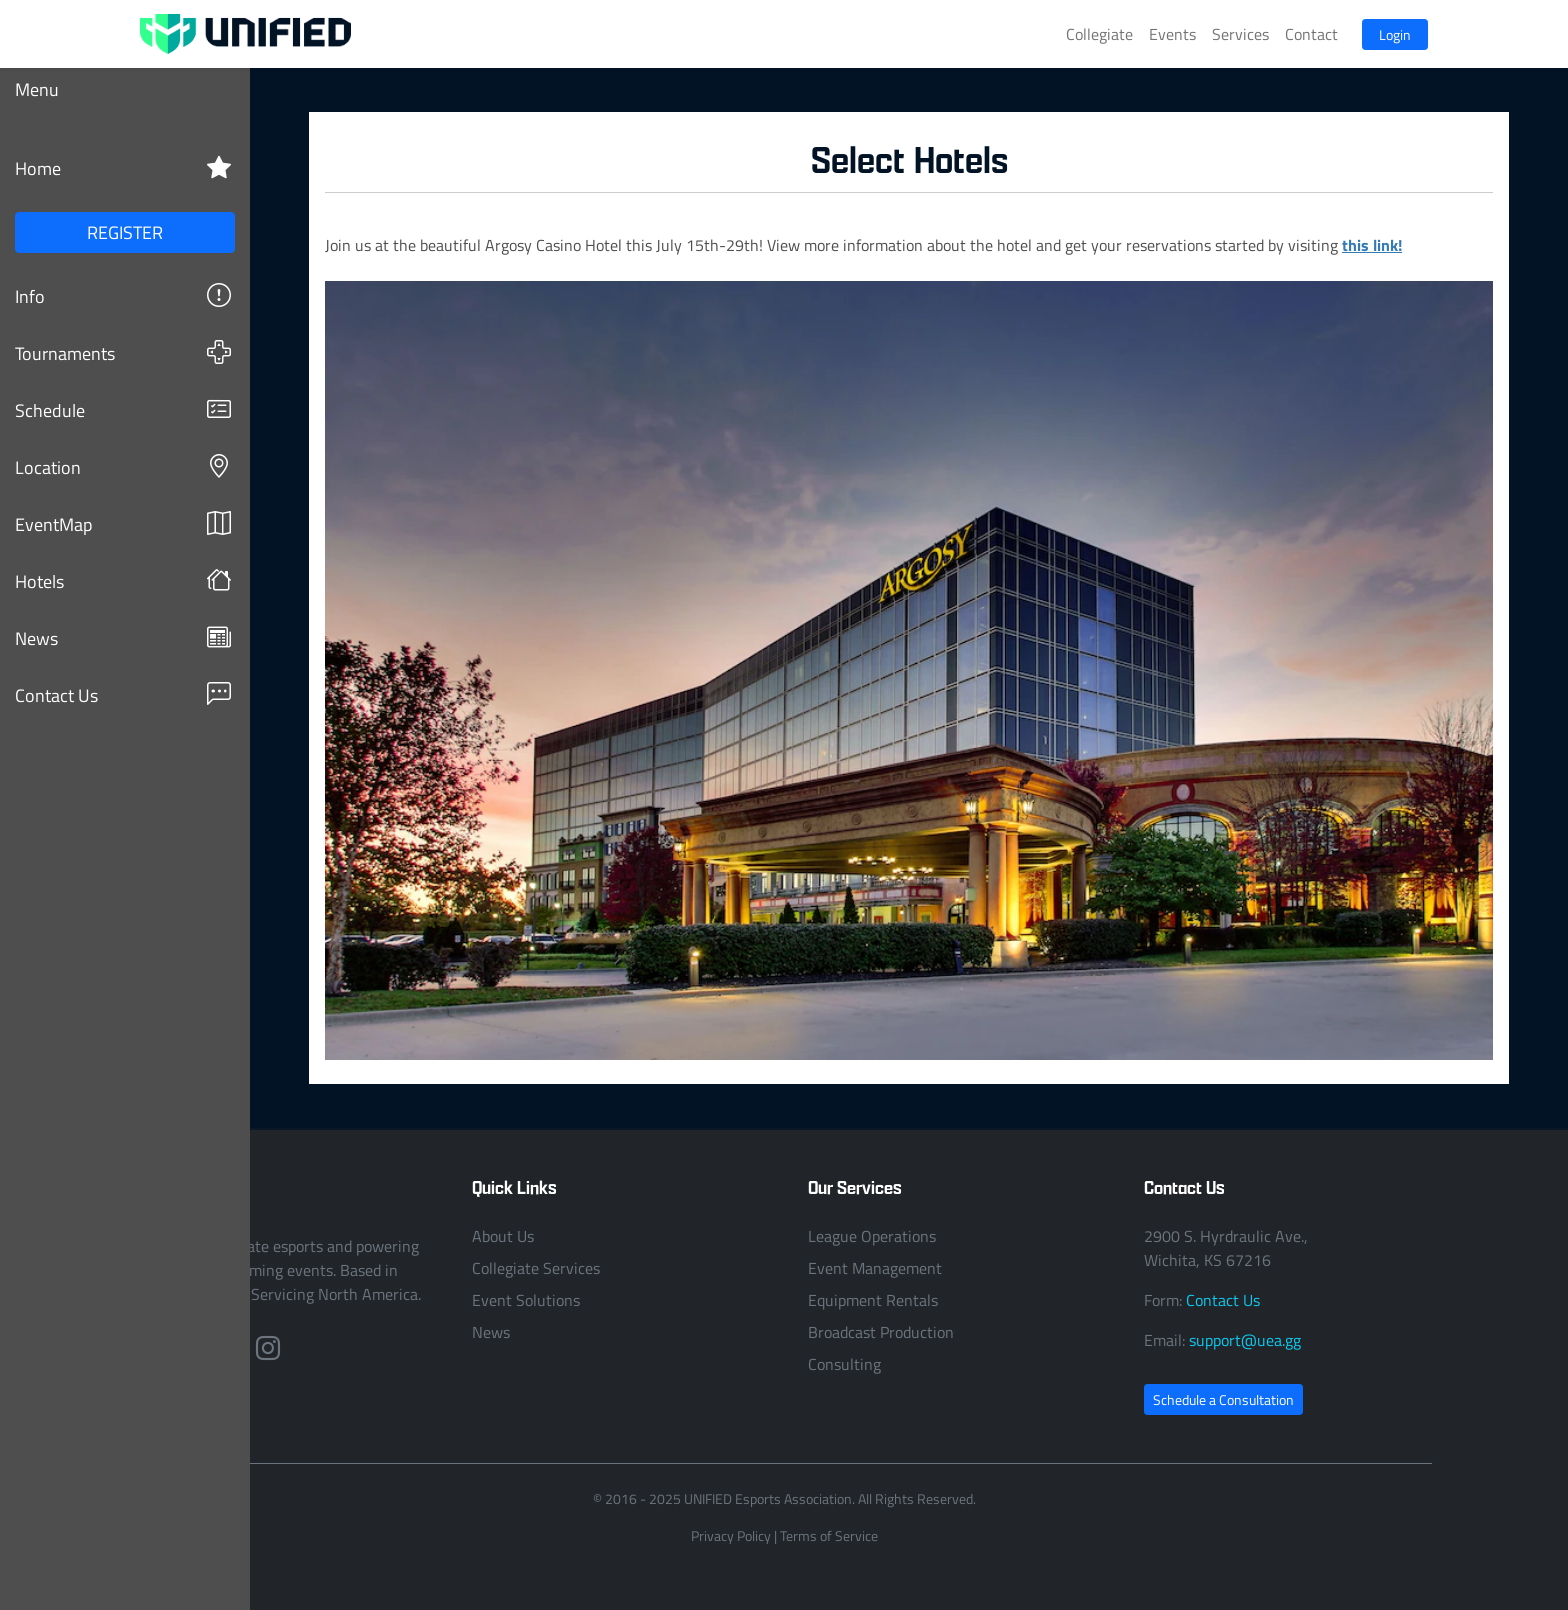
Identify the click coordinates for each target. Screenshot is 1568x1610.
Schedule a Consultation (1223, 1399)
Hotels (123, 580)
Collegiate (1099, 34)
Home (123, 167)
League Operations (872, 1236)
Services (1240, 34)
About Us (503, 1236)
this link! (1372, 244)
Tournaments (123, 352)
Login (1395, 34)
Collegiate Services (536, 1268)
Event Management (875, 1268)
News (123, 637)
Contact (1311, 34)
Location (123, 466)
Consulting (844, 1364)
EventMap (123, 523)
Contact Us (123, 694)
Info (123, 295)
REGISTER (125, 232)
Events (1172, 34)
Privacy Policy (731, 1535)
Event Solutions (526, 1300)
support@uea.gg (1245, 1340)
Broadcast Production (881, 1332)
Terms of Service (829, 1535)
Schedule (123, 409)
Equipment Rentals (873, 1300)
